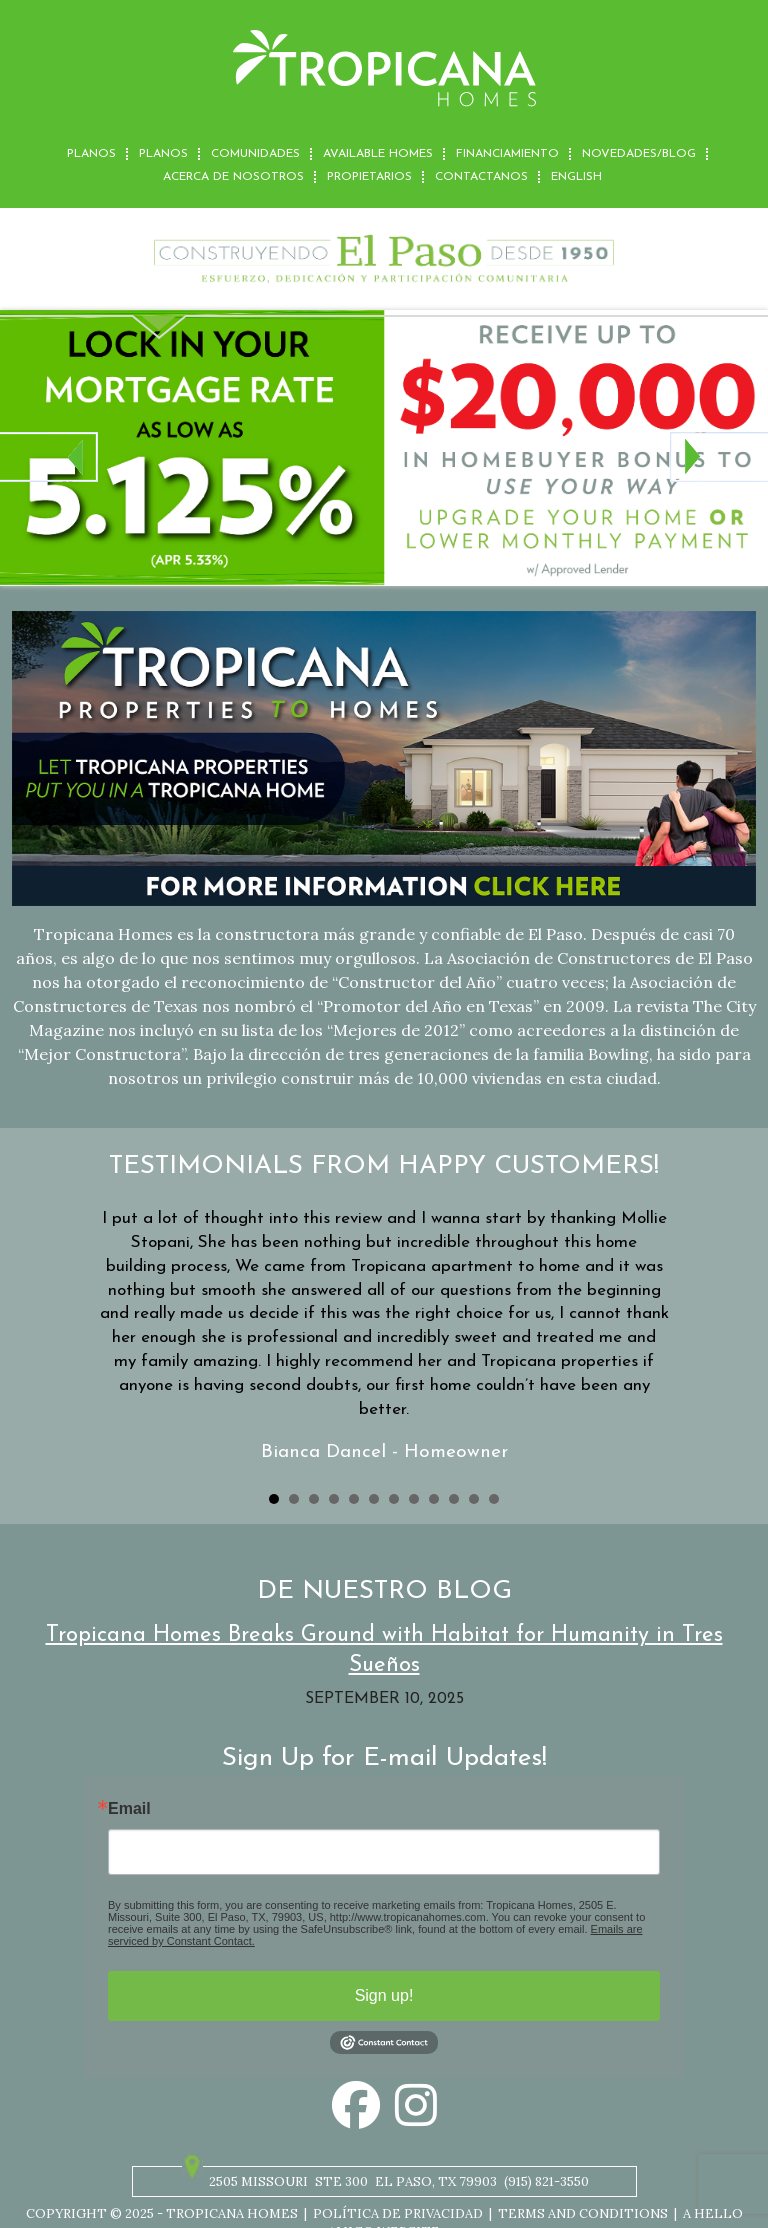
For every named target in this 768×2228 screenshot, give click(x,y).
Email (129, 1809)
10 (454, 1499)
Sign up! (384, 1995)
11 (474, 1499)
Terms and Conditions (583, 2213)
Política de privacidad (398, 2213)
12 (494, 1499)
